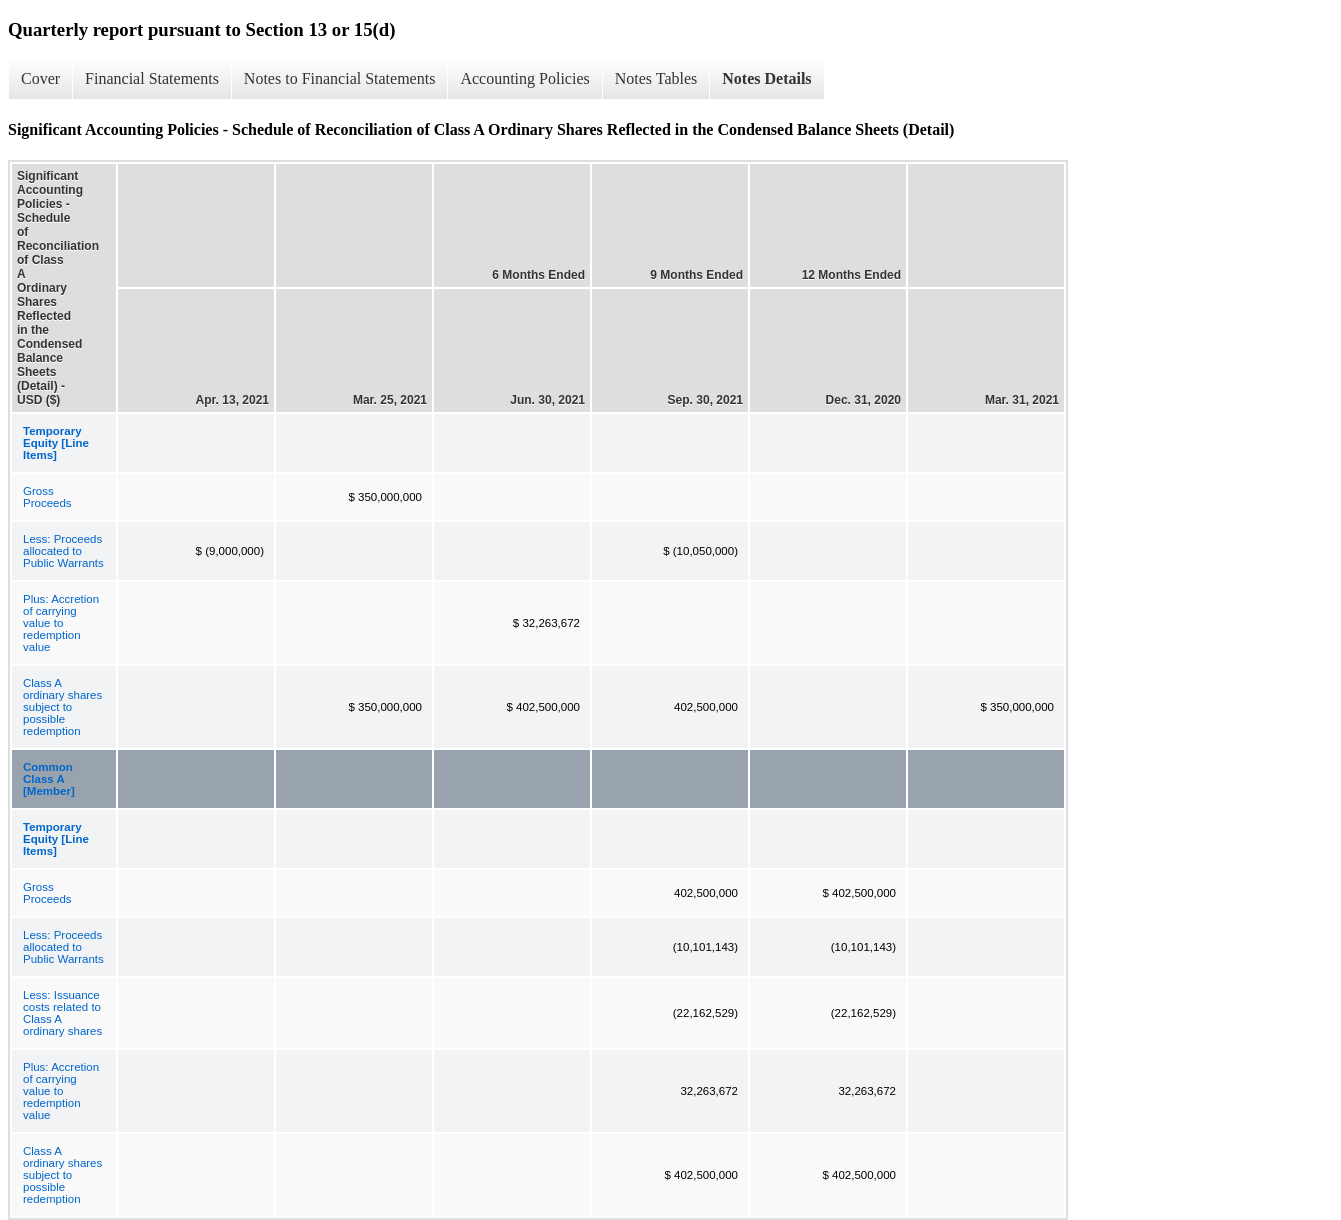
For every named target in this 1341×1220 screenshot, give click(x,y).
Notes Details (766, 78)
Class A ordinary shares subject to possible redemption (62, 707)
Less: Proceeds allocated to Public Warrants (63, 551)
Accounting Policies (524, 78)
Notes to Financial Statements (340, 78)
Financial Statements (152, 78)
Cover (40, 78)
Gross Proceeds (47, 497)
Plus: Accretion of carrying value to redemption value (61, 623)
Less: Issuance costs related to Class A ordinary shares (62, 1013)
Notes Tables (656, 78)
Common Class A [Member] (49, 779)
